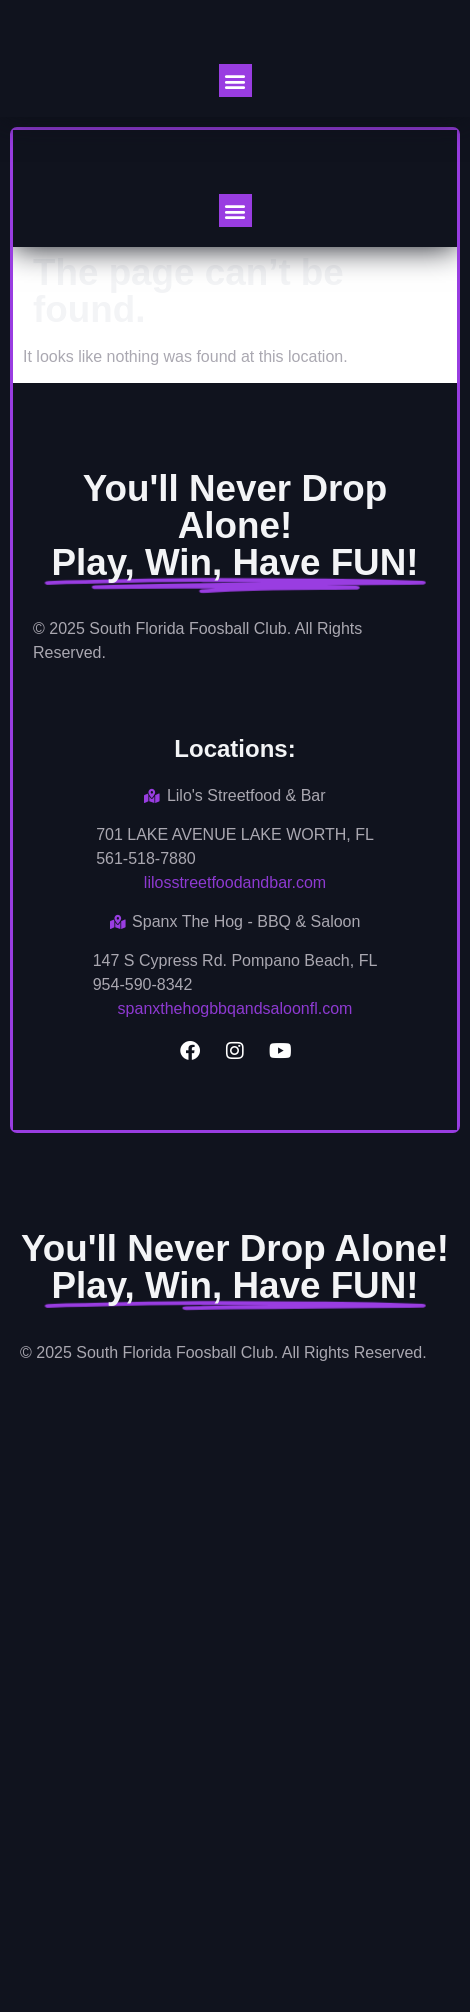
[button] (235, 80)
